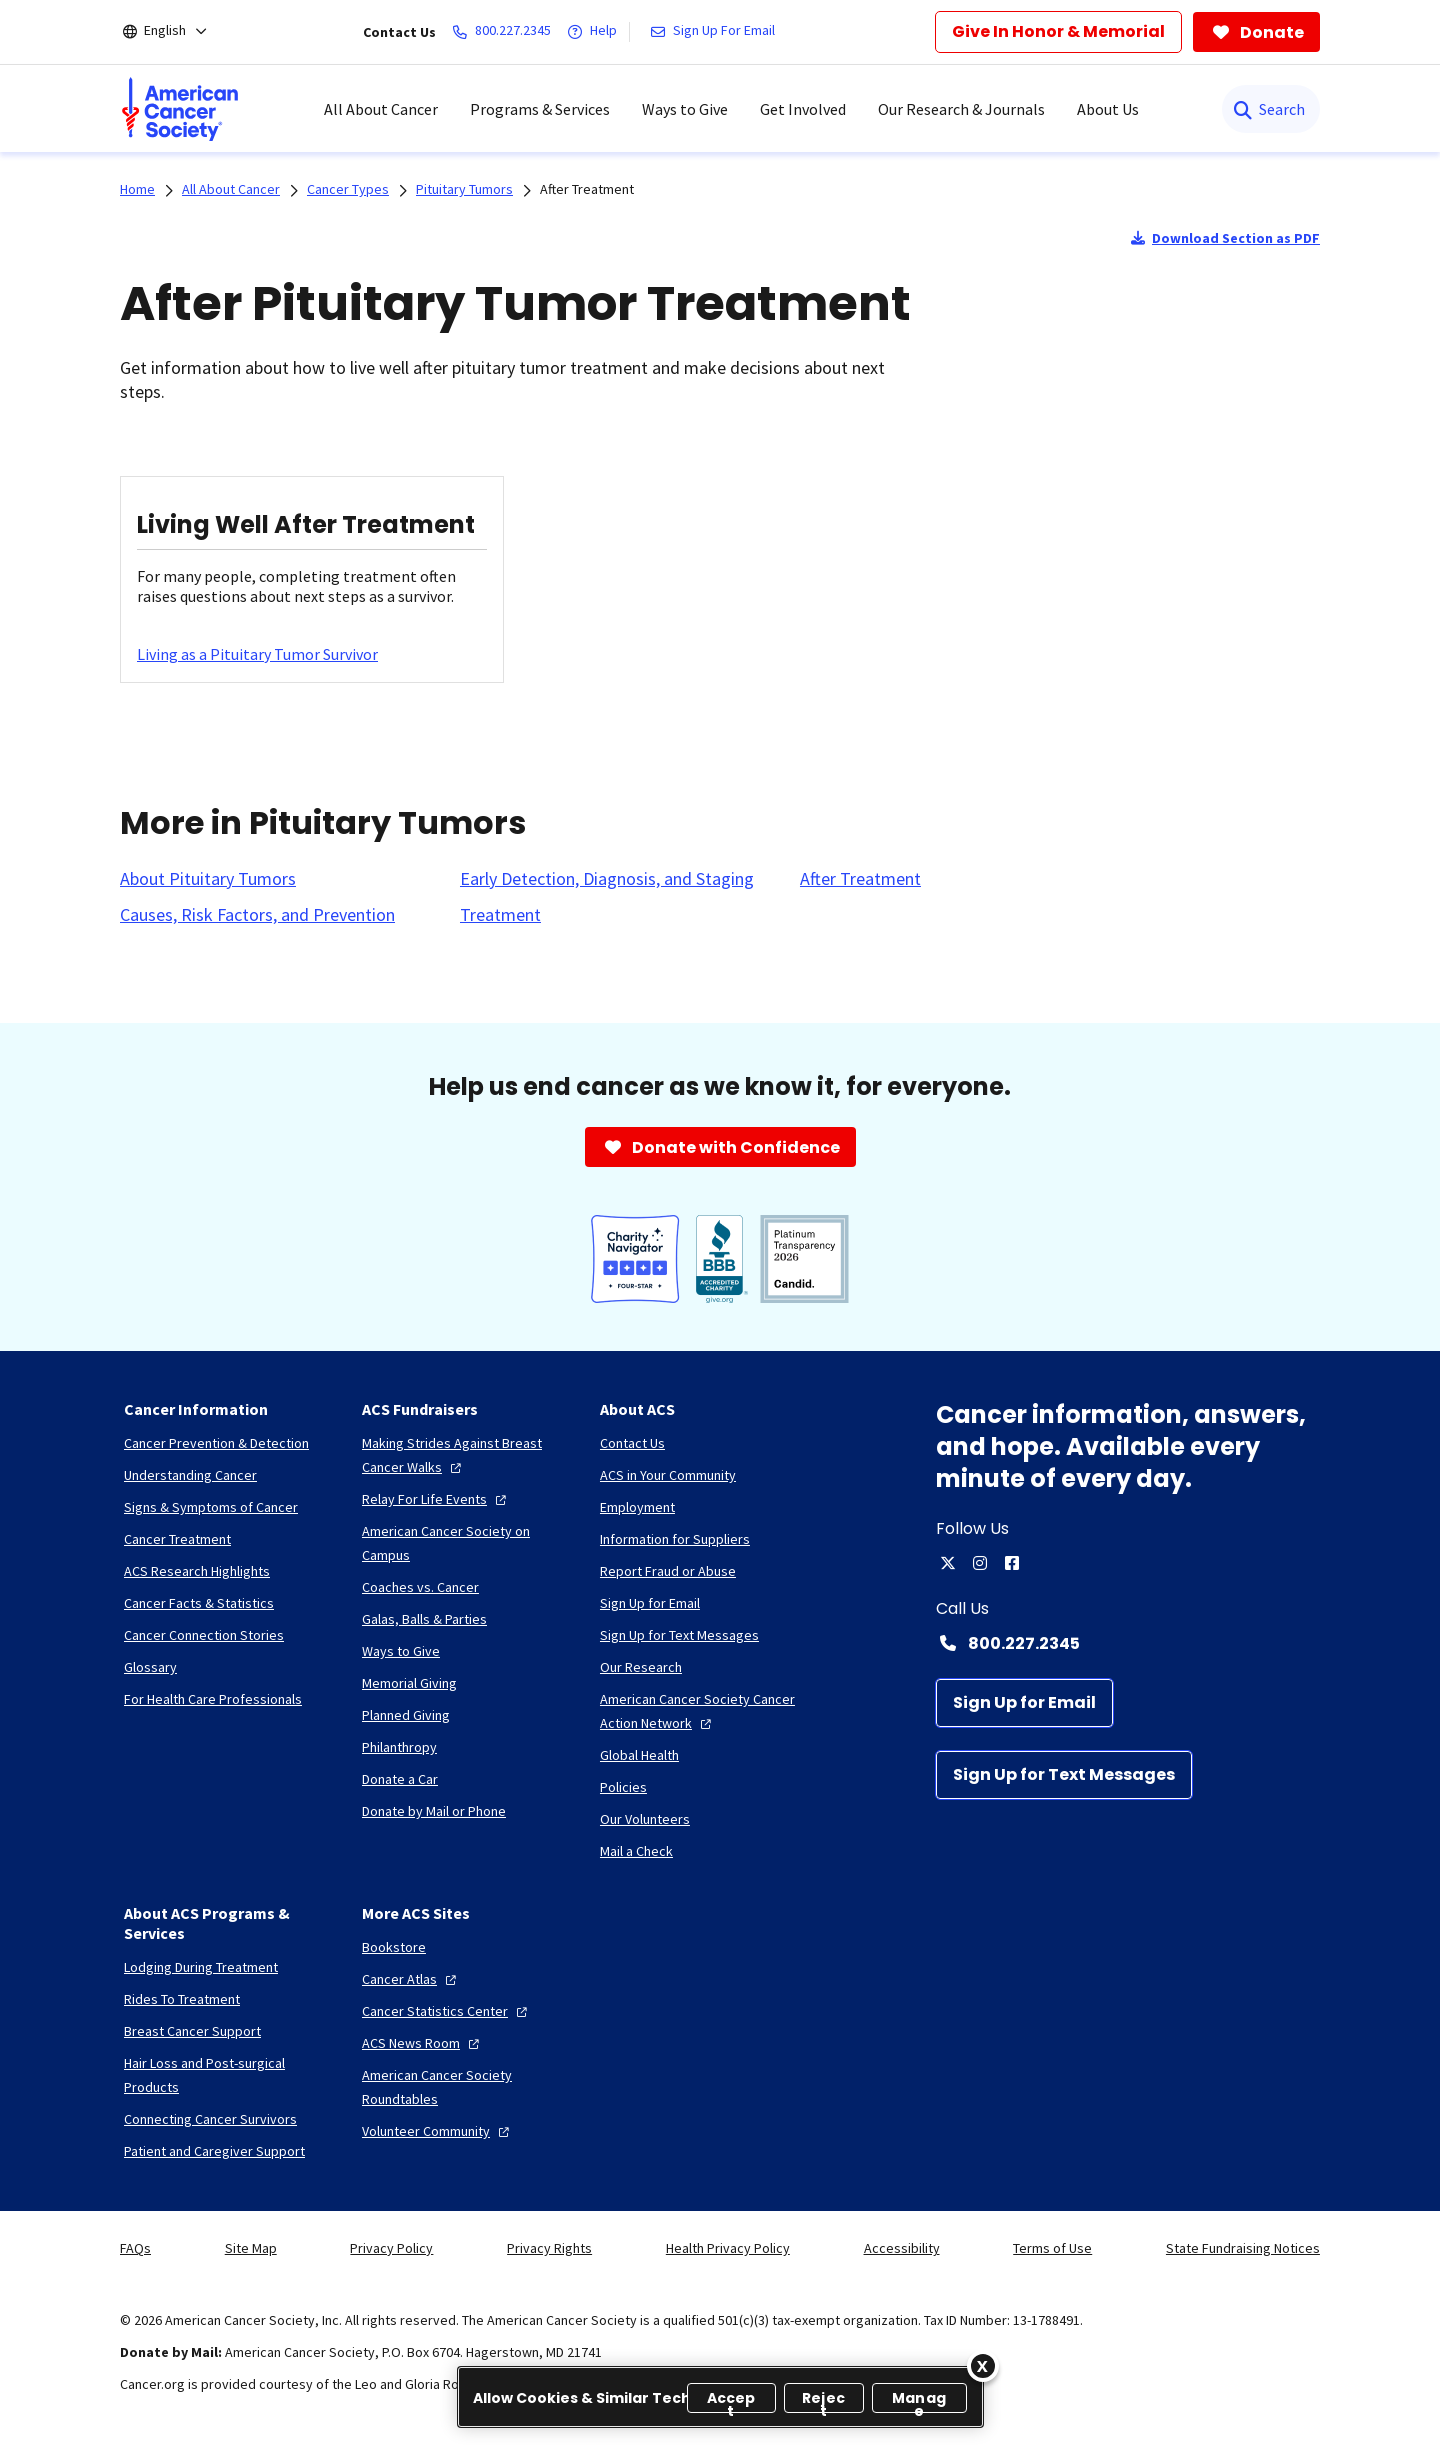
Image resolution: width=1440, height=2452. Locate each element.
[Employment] (637, 1507)
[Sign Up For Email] (716, 32)
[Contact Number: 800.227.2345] (1128, 1643)
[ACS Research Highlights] (197, 1571)
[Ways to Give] (401, 1651)
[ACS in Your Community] (668, 1475)
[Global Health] (639, 1755)
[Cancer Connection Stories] (204, 1635)
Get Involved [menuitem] (803, 109)
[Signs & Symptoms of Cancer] (211, 1507)
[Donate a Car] (400, 1779)
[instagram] (980, 1563)
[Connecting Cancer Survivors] (210, 2119)
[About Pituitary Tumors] (208, 879)
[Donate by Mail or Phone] (434, 1811)
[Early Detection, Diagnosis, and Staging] (607, 879)
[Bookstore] (394, 1947)
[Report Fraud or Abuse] (668, 1571)
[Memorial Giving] (409, 1683)
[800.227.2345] (505, 32)
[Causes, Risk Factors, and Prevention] (257, 915)
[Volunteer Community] (438, 2131)
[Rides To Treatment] (182, 1999)
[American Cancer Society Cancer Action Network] (703, 1711)
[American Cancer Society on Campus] (465, 1543)
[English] (178, 32)
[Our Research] (641, 1667)
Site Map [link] (251, 2248)
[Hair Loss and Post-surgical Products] (227, 2075)
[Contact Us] (632, 1443)
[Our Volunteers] (645, 1819)
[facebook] (1012, 1563)
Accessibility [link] (902, 2248)
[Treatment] (500, 915)
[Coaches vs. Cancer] (420, 1587)
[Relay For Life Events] (436, 1499)
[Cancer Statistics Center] (447, 2011)
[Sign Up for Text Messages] (1064, 1775)
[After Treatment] (860, 879)
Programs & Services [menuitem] (540, 109)
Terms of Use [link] (1052, 2248)
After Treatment (587, 189)
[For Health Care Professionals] (213, 1699)
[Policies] (623, 1787)
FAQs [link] (135, 2248)
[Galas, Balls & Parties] (424, 1619)
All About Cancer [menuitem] (381, 109)
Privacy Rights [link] (549, 2248)
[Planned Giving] (406, 1715)
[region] (720, 2397)
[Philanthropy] (399, 1747)
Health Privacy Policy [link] (728, 2248)
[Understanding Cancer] (190, 1475)
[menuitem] (180, 109)
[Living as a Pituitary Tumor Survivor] (257, 654)
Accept (731, 2400)
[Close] (983, 2366)
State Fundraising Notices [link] (1243, 2248)
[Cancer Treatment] (177, 1539)
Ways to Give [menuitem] (685, 109)
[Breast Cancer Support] (192, 2031)
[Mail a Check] (636, 1851)
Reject (823, 2400)
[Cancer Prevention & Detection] (216, 1443)
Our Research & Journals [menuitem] (961, 109)
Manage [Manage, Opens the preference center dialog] (919, 2400)
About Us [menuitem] (1108, 109)
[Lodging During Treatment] (201, 1967)
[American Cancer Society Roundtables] (465, 2087)
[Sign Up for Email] (1024, 1703)
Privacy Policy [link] (391, 2248)
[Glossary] (150, 1667)
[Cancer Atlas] (411, 1979)
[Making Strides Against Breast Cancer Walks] (465, 1455)
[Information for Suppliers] (675, 1539)
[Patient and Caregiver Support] (214, 2151)
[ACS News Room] (423, 2043)
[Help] (596, 32)
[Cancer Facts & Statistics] (199, 1603)
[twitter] (948, 1563)
